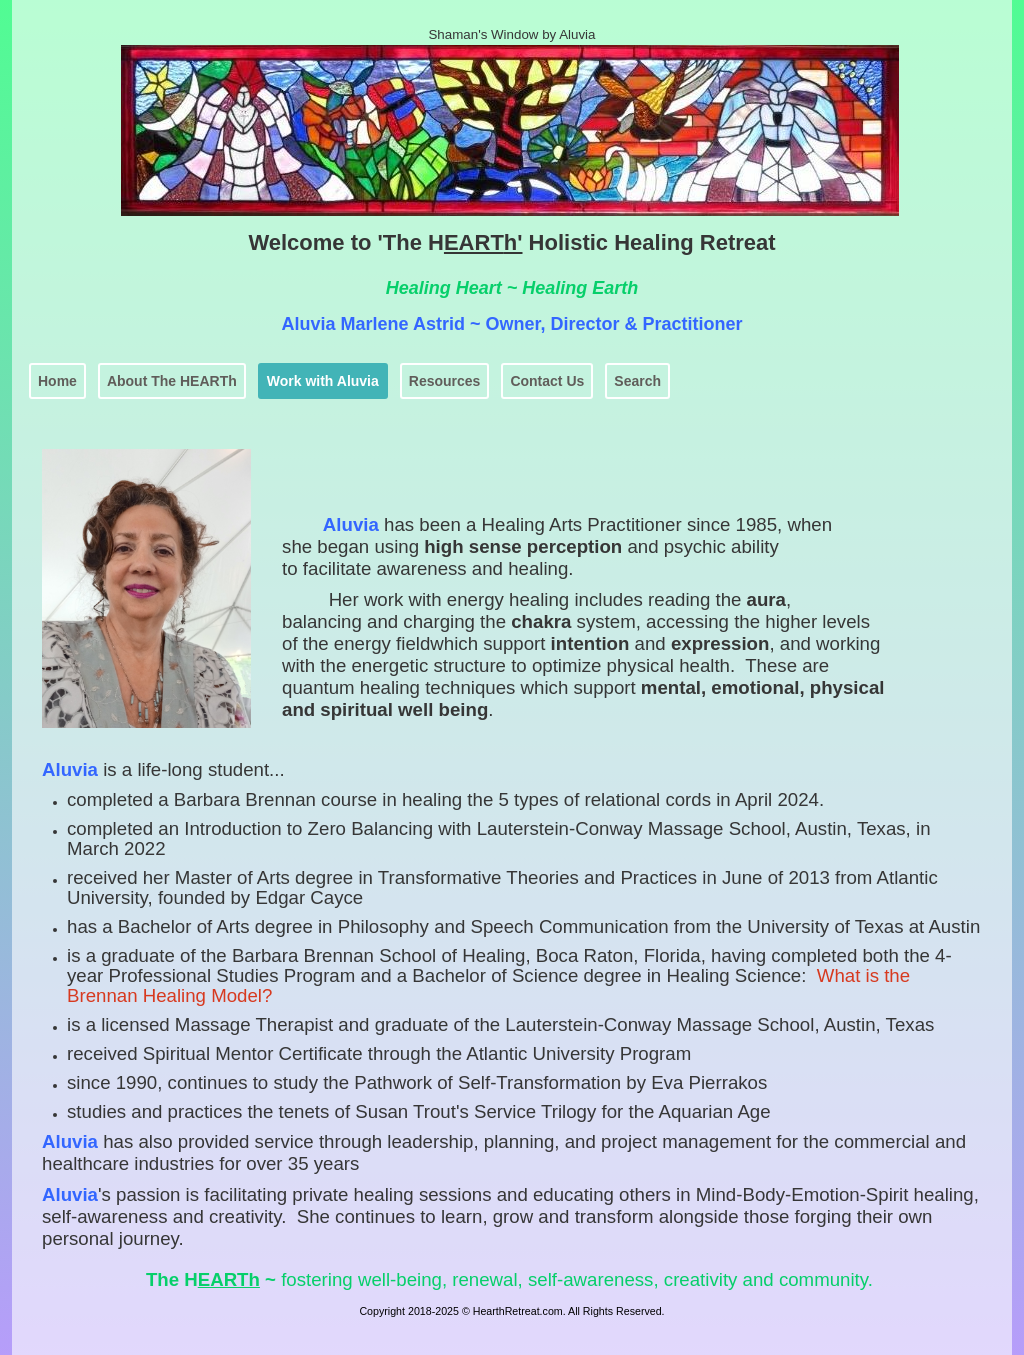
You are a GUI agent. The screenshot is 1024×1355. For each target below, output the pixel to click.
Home (57, 381)
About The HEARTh (172, 381)
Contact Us (547, 381)
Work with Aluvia (323, 381)
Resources (445, 381)
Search (637, 381)
